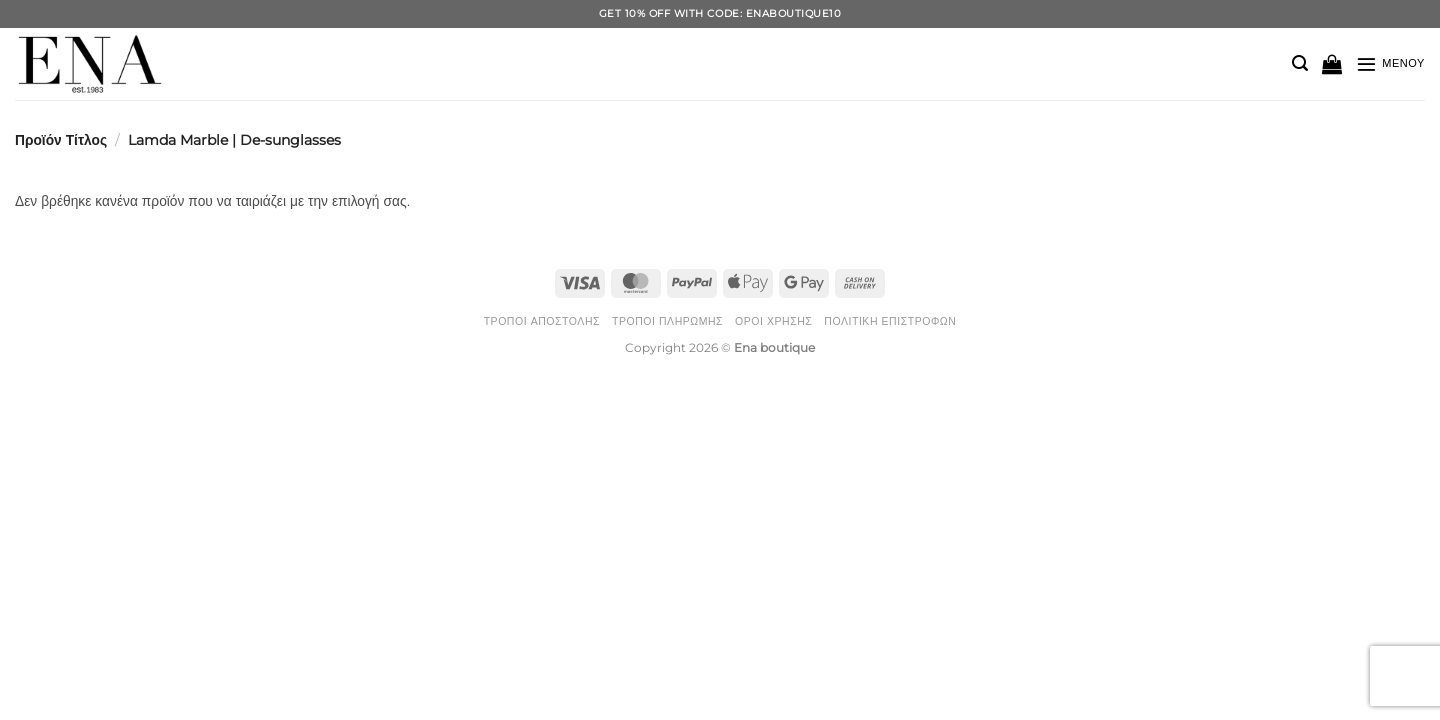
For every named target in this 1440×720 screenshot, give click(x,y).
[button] (1300, 63)
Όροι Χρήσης (773, 321)
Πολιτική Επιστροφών (890, 321)
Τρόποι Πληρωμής (667, 321)
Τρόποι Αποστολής (542, 321)
